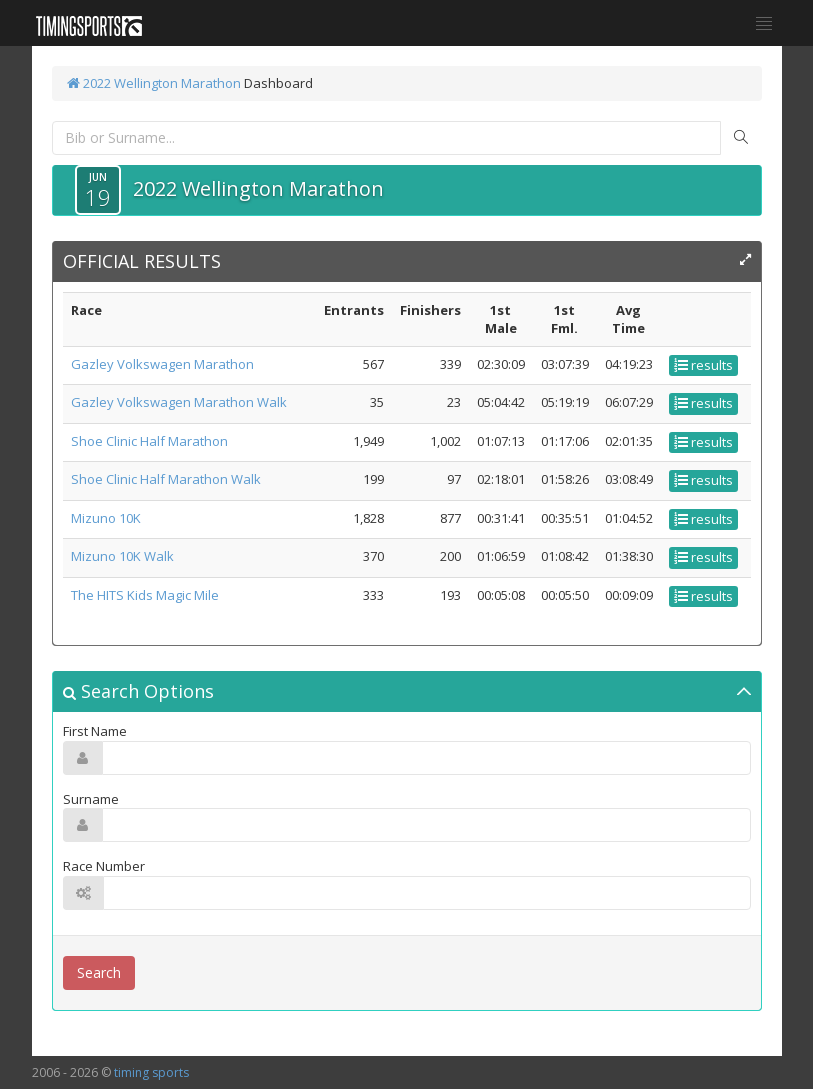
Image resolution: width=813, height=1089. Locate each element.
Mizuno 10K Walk (122, 556)
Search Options (138, 691)
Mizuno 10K (106, 518)
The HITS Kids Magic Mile (145, 595)
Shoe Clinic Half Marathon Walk (166, 479)
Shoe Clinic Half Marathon (149, 441)
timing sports (151, 1072)
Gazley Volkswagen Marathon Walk (179, 402)
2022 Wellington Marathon (154, 83)
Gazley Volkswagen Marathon (162, 364)
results (703, 365)
